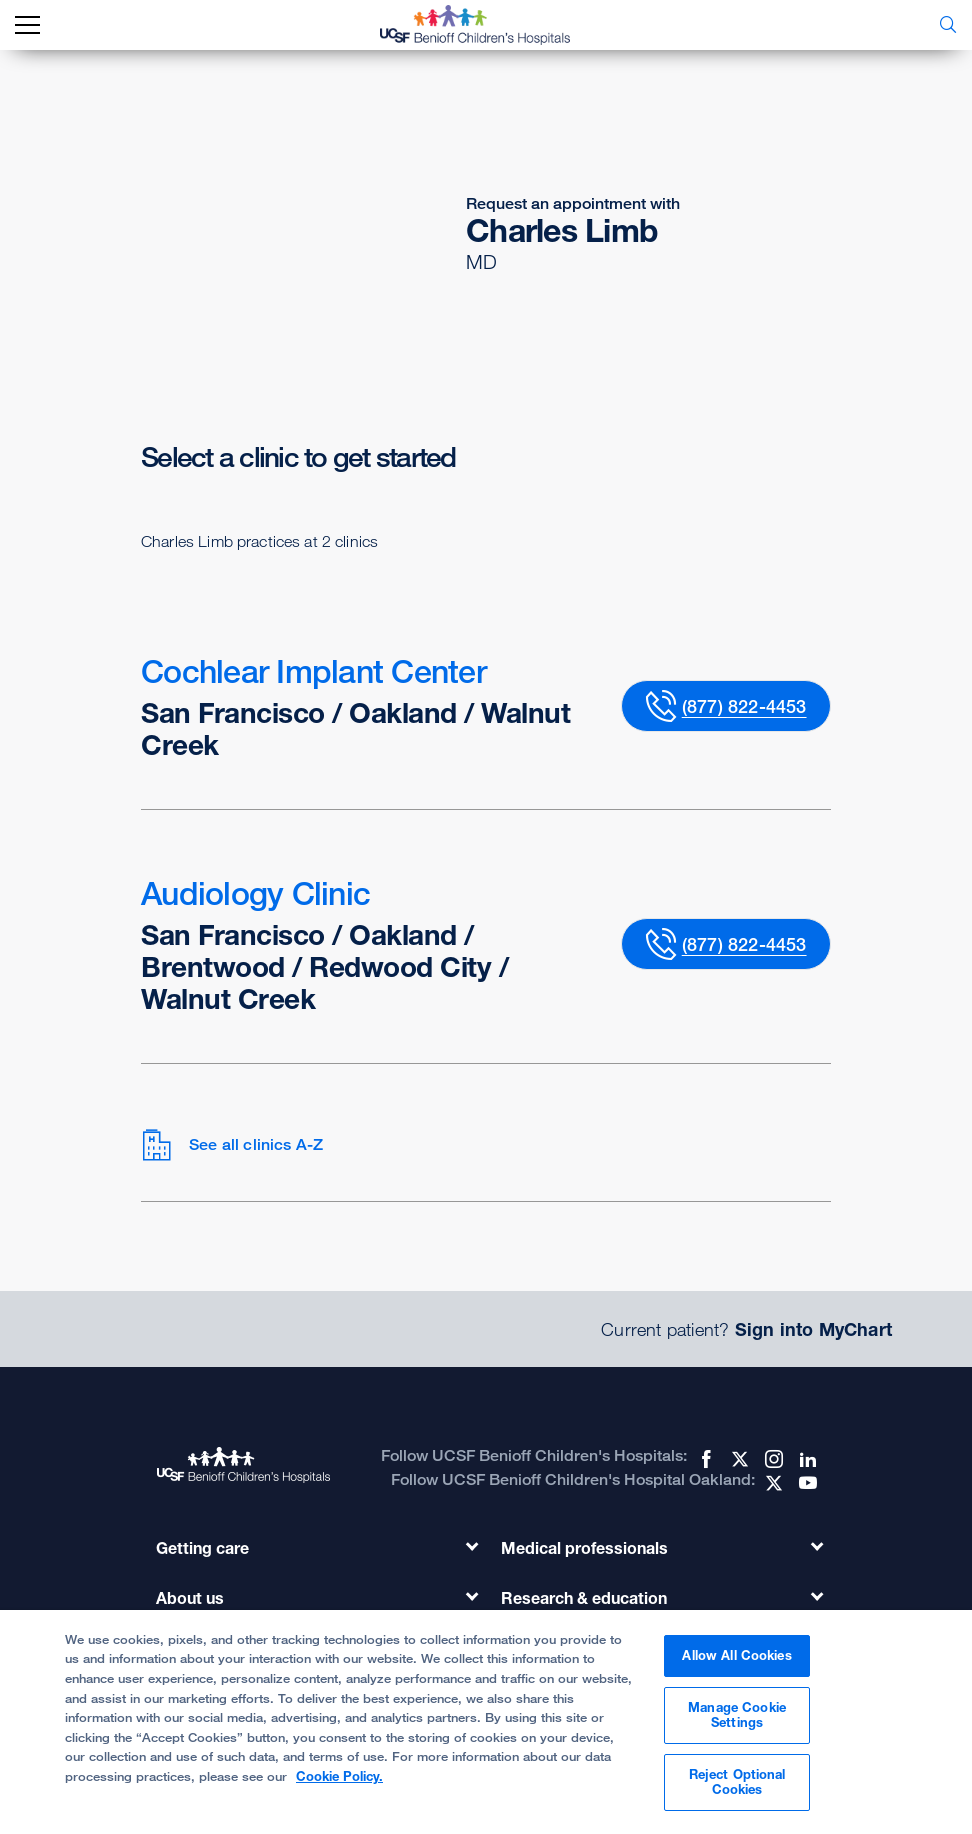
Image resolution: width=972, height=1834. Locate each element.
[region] (486, 1722)
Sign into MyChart (813, 1329)
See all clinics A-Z (232, 1145)
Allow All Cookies (736, 1655)
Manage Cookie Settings (737, 1715)
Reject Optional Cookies (737, 1782)
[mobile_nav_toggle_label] (27, 25)
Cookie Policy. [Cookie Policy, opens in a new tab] (339, 1776)
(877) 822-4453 (744, 706)
